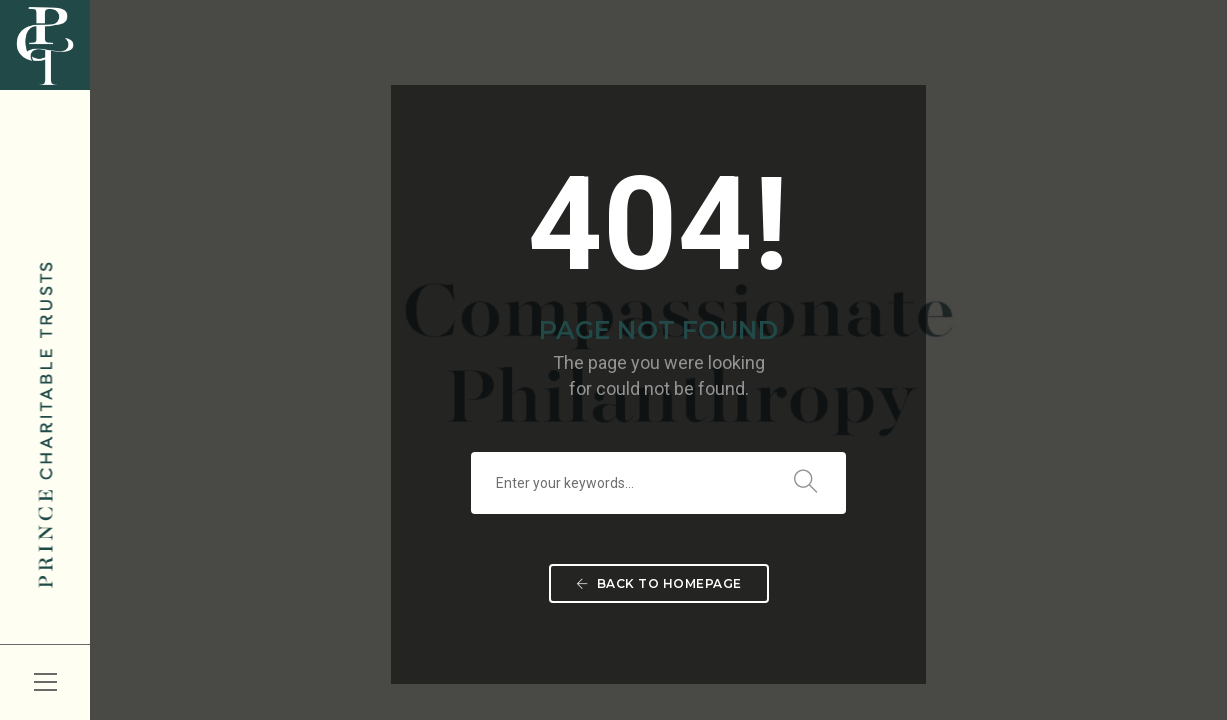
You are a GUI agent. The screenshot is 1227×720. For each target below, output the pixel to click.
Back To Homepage (659, 583)
